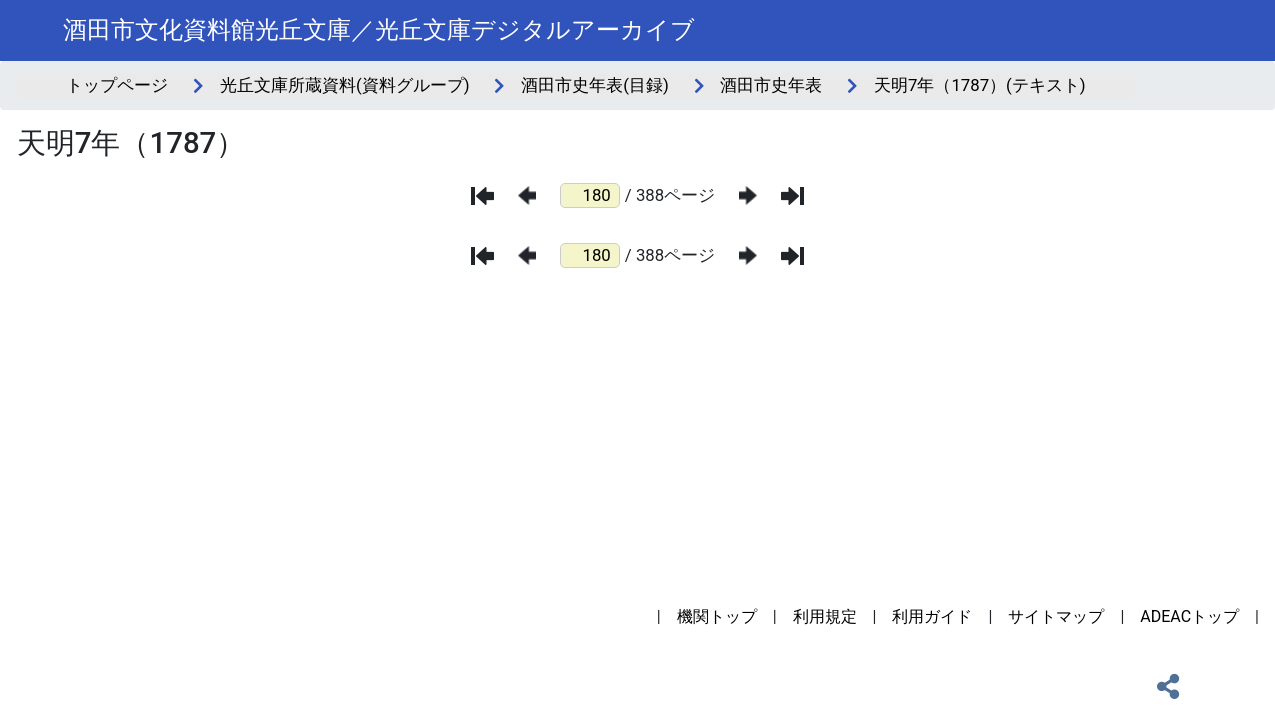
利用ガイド (932, 616)
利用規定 (825, 616)
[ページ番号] (590, 195)
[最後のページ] (792, 196)
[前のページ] (527, 195)
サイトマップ (1056, 616)
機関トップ (717, 616)
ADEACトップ (1189, 616)
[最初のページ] (482, 196)
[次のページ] (748, 195)
